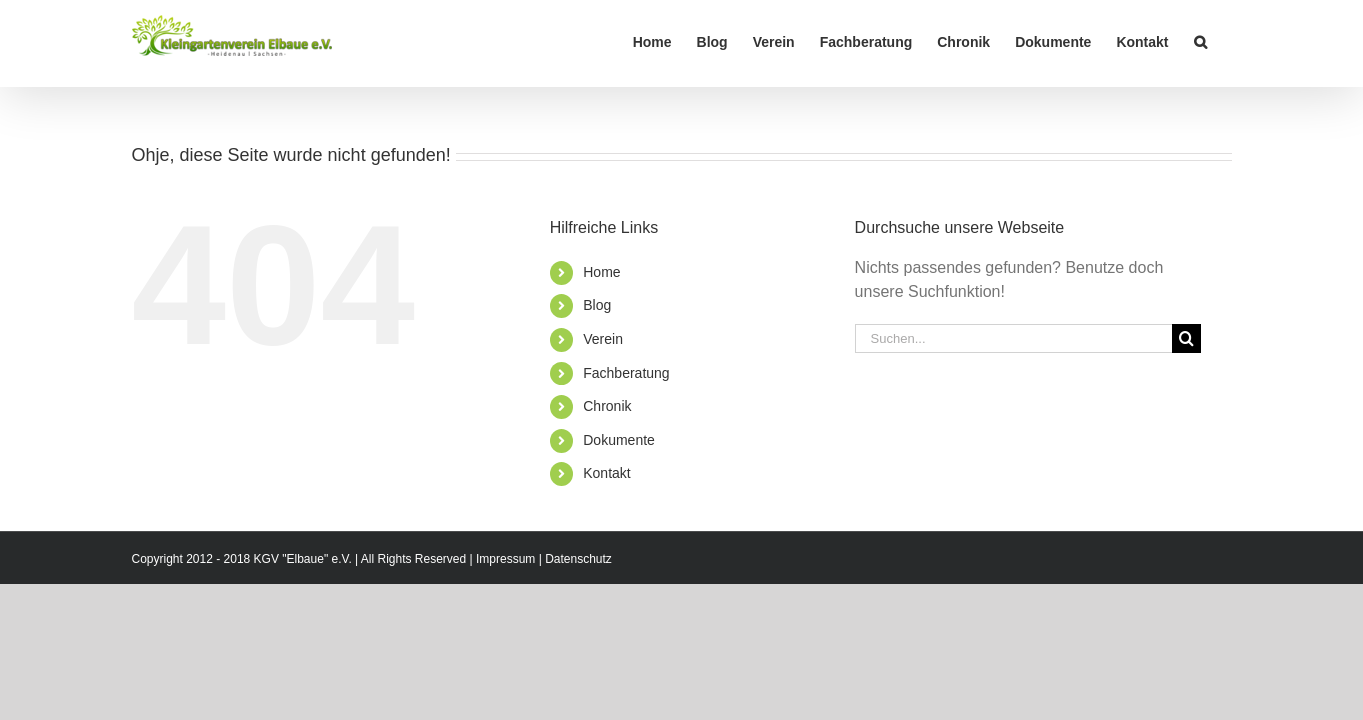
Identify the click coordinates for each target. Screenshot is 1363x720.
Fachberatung (626, 373)
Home (601, 272)
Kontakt (606, 473)
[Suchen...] (1014, 338)
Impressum (505, 559)
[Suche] (1186, 338)
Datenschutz (578, 559)
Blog (597, 305)
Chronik (607, 406)
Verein (603, 339)
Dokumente (619, 440)
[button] (1225, 42)
